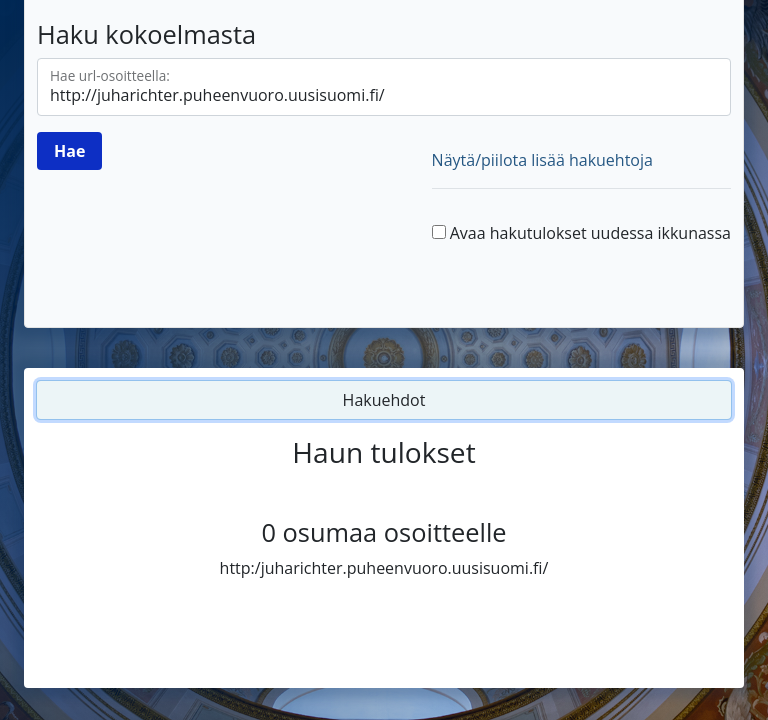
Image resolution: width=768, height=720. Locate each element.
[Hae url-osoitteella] (384, 87)
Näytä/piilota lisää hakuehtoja (542, 160)
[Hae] (69, 151)
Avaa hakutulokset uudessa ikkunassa (590, 233)
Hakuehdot (384, 400)
